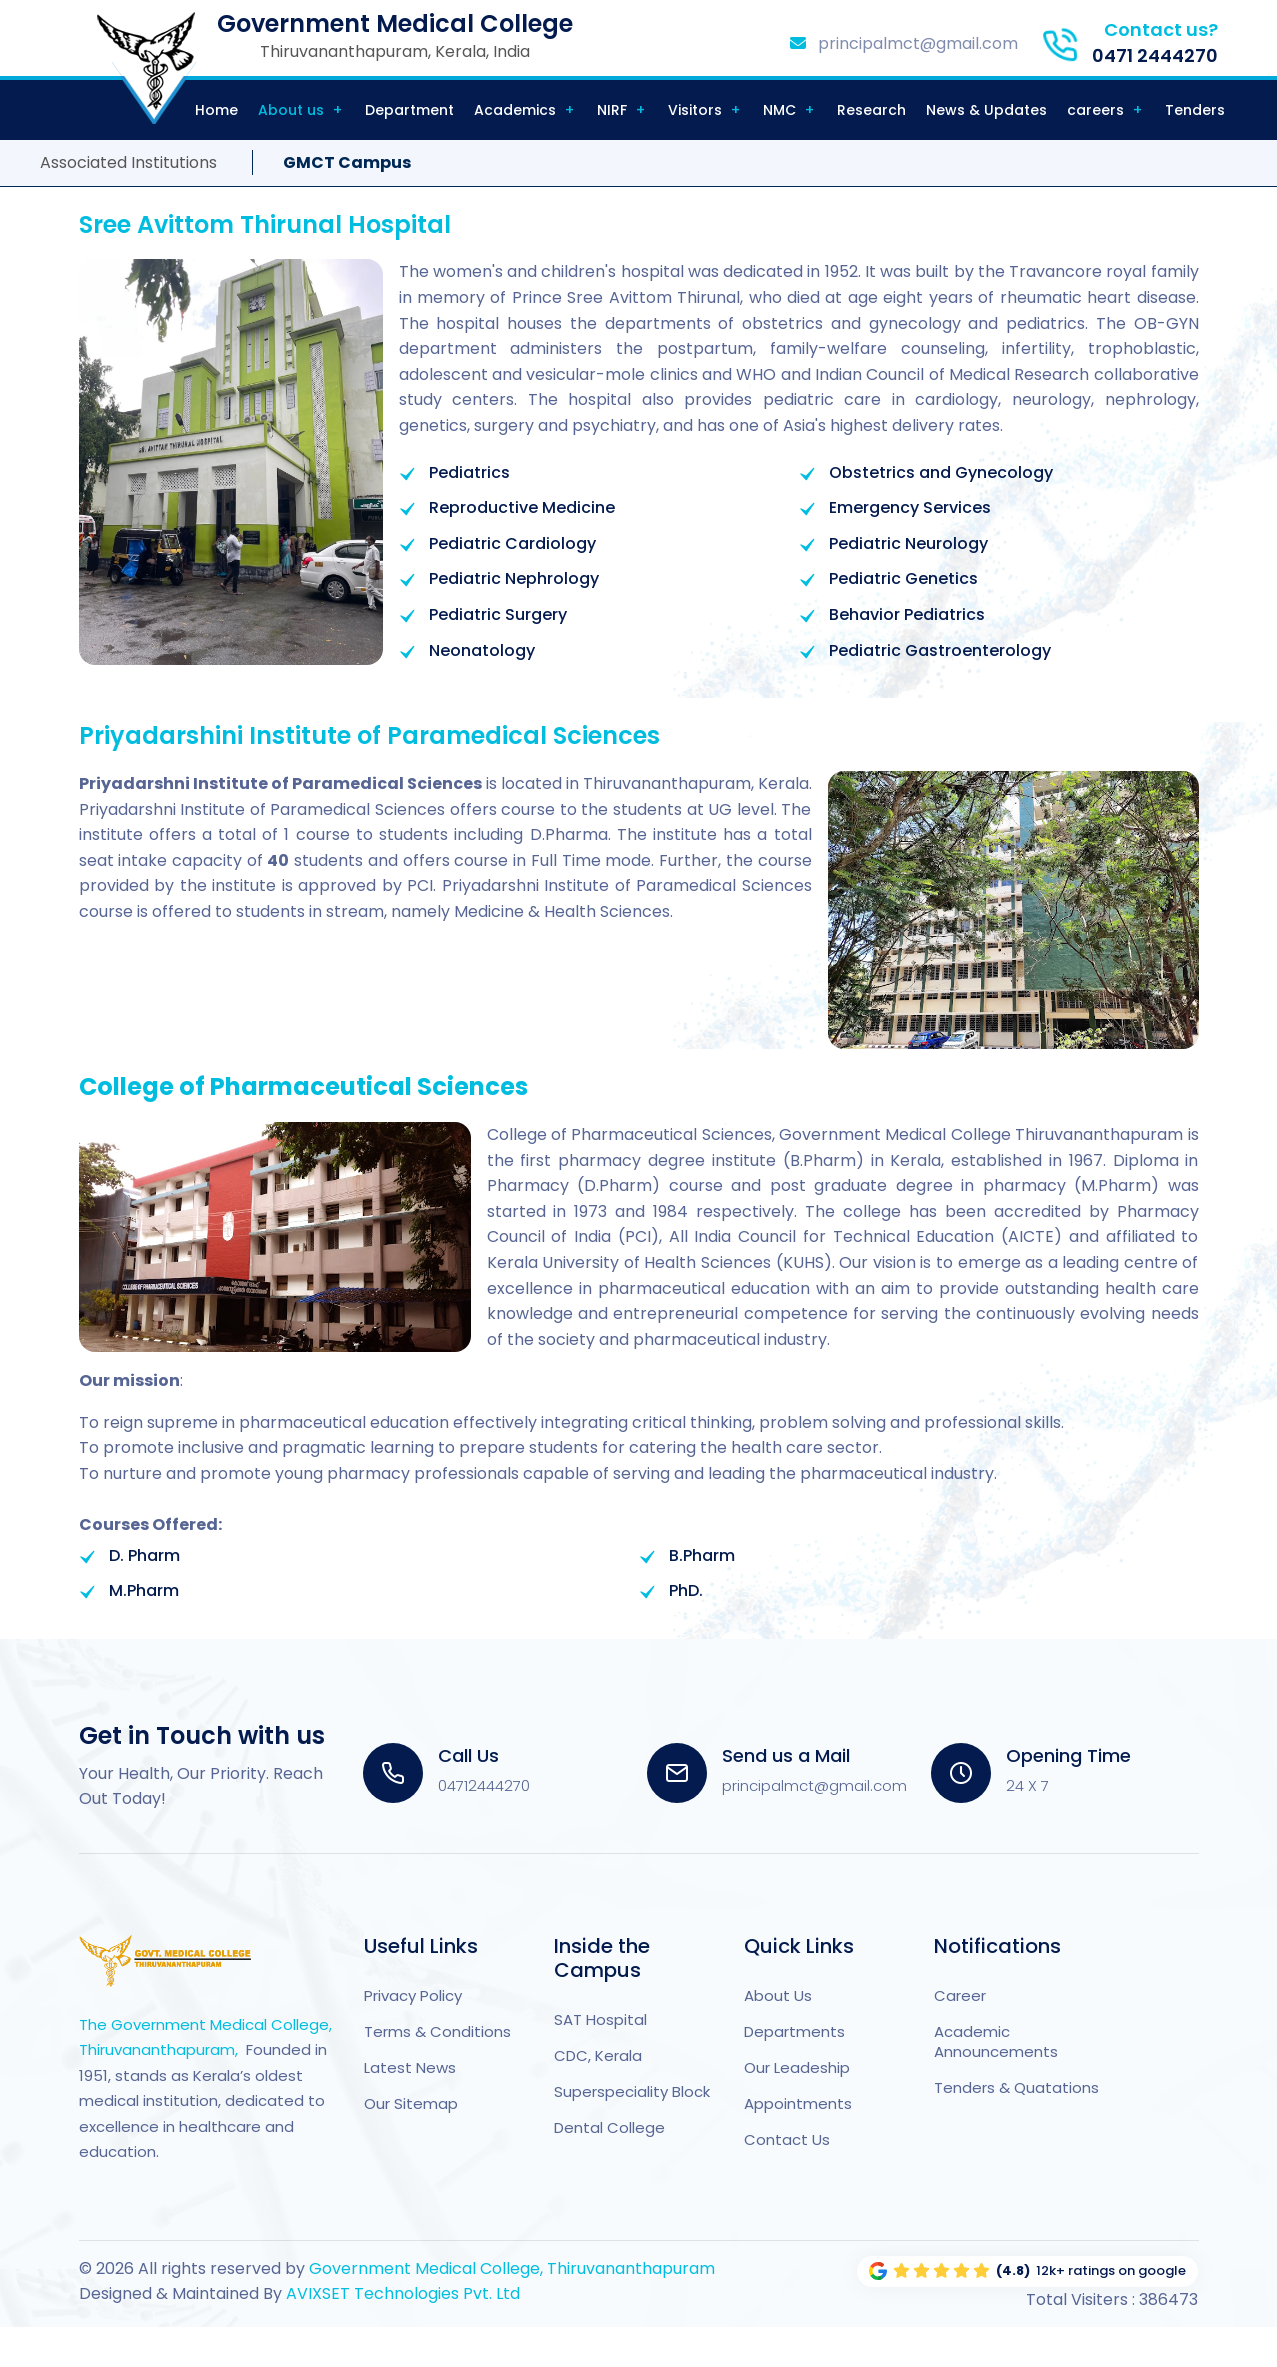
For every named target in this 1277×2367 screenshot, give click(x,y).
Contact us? (1161, 29)
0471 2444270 (1155, 55)
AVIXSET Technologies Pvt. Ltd (401, 2293)
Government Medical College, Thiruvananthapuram (512, 2268)
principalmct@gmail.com (904, 43)
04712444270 (484, 1785)
